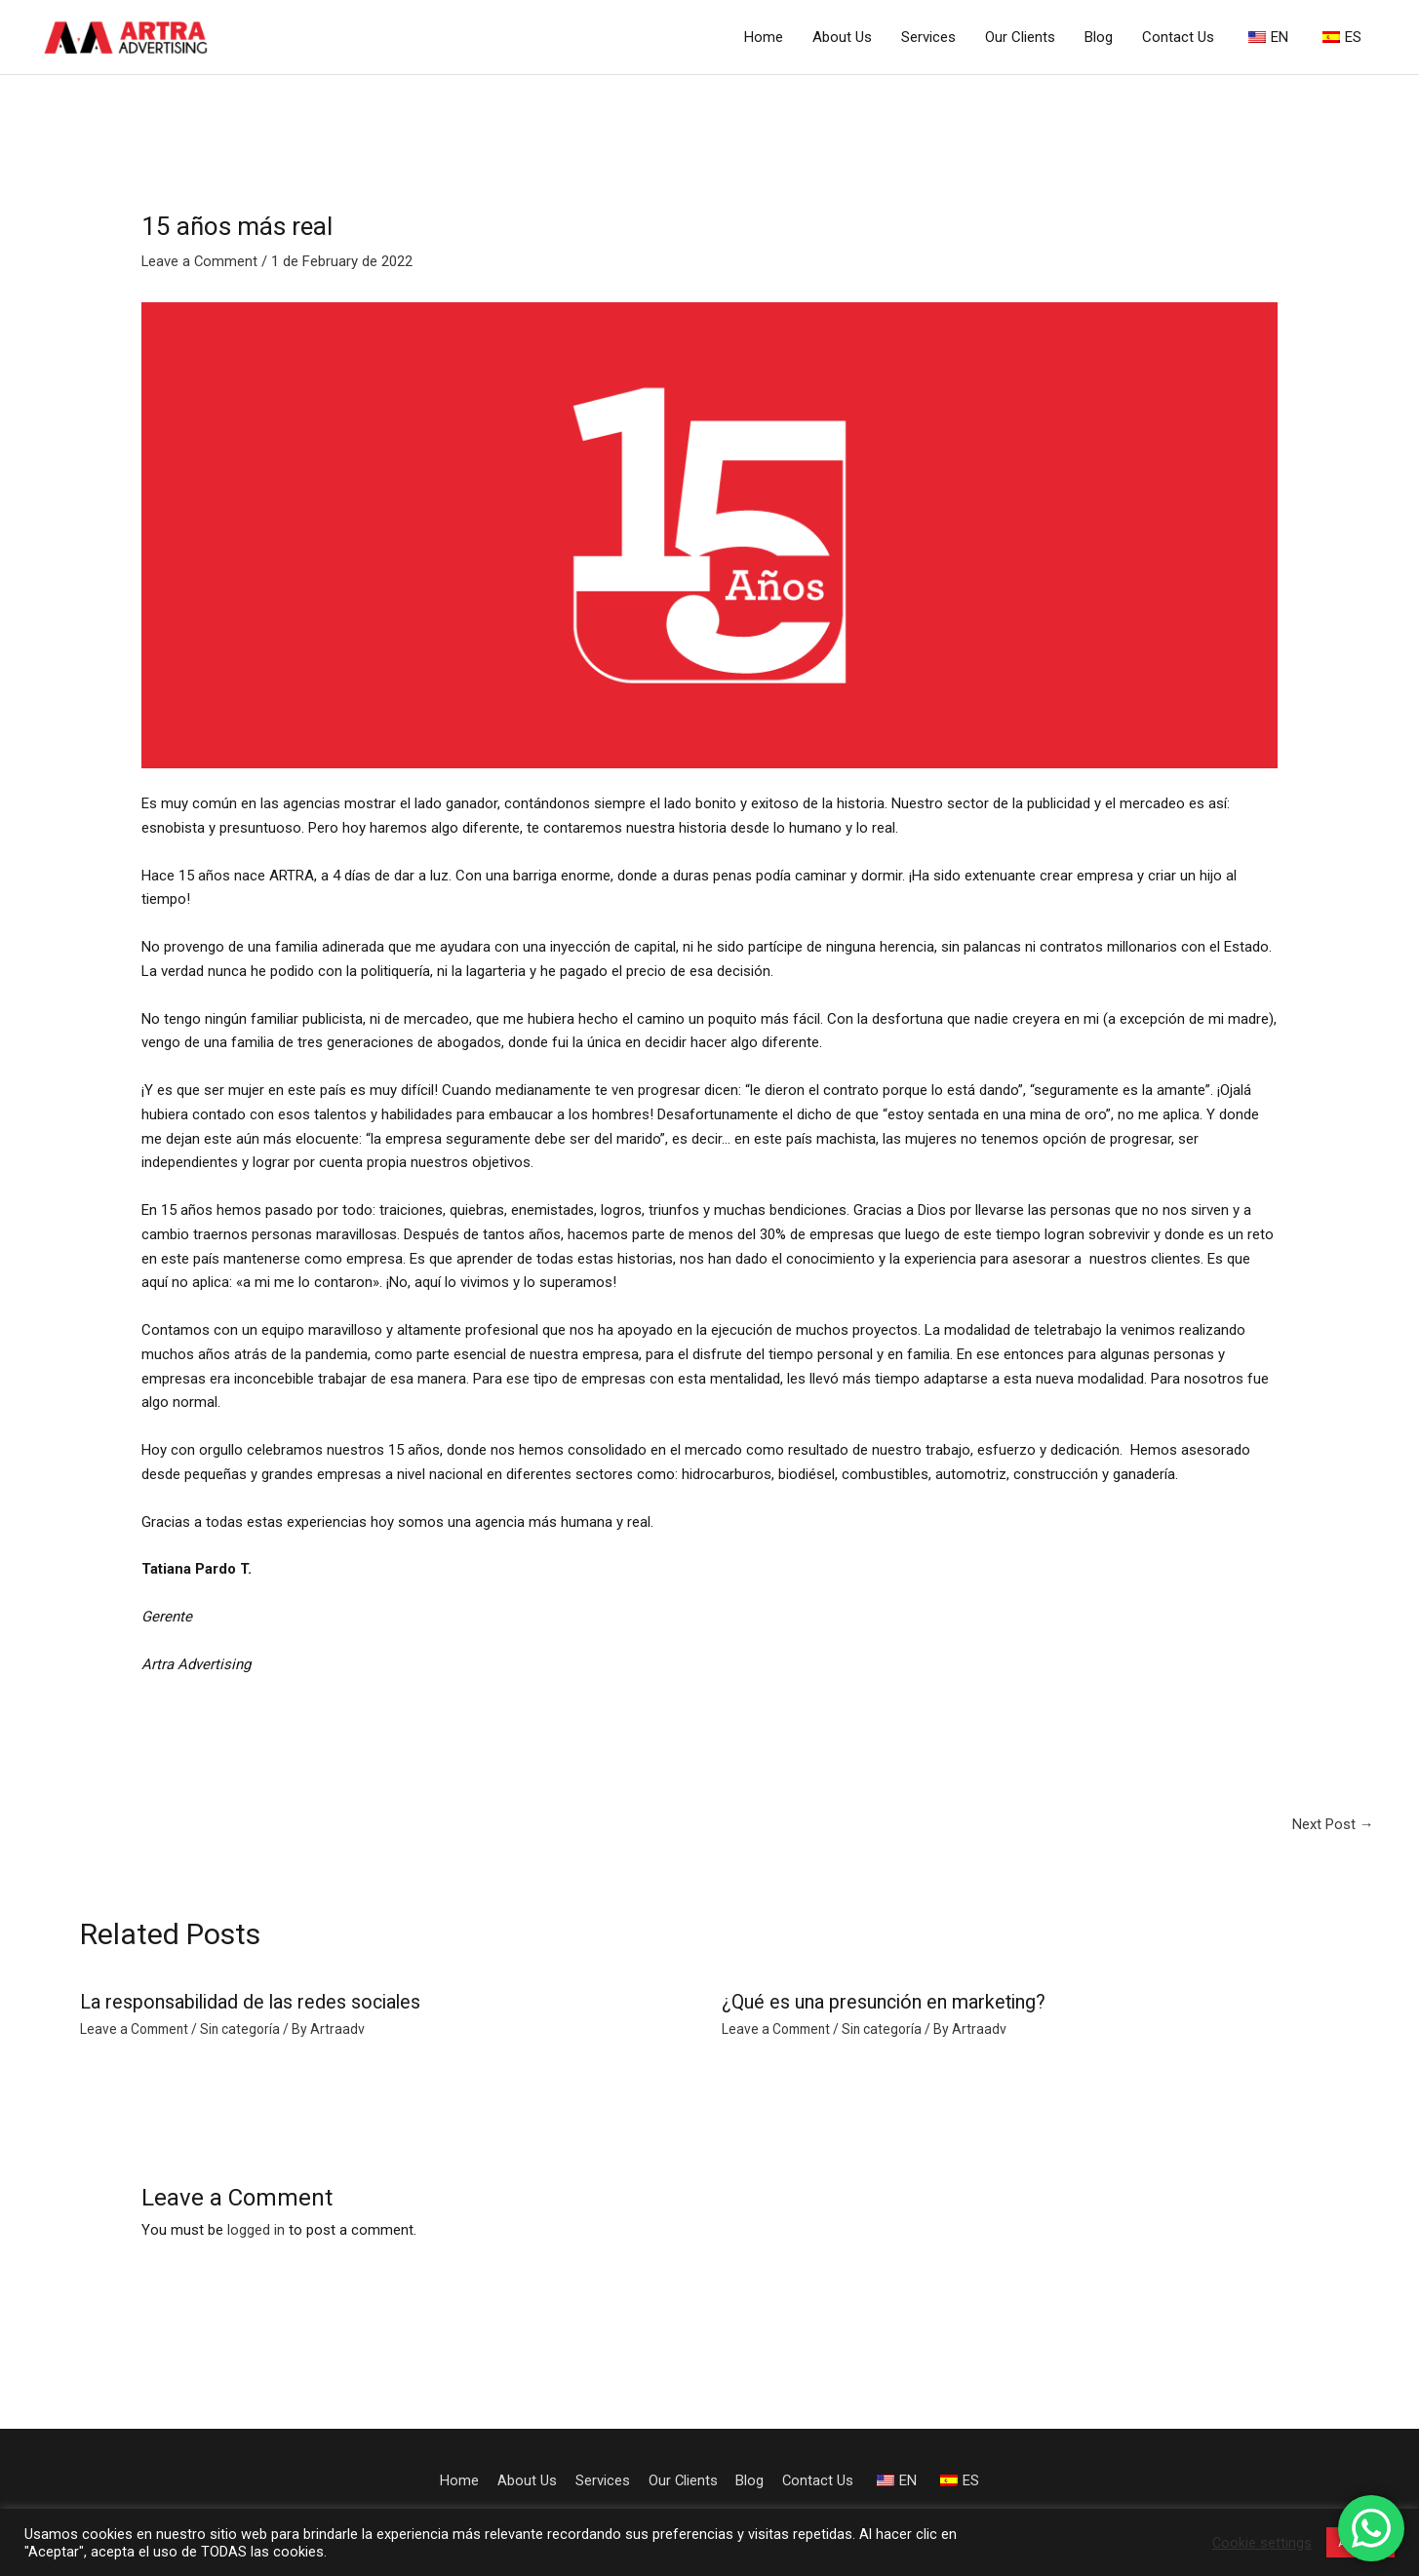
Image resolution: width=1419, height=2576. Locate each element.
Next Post (1333, 1824)
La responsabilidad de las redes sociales (253, 2002)
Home (763, 37)
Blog (1098, 37)
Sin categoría (245, 2030)
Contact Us (1178, 37)
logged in (256, 2230)
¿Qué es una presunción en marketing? (885, 2002)
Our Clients (1020, 37)
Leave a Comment (200, 262)
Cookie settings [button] (1262, 2543)
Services (928, 37)
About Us (842, 37)
